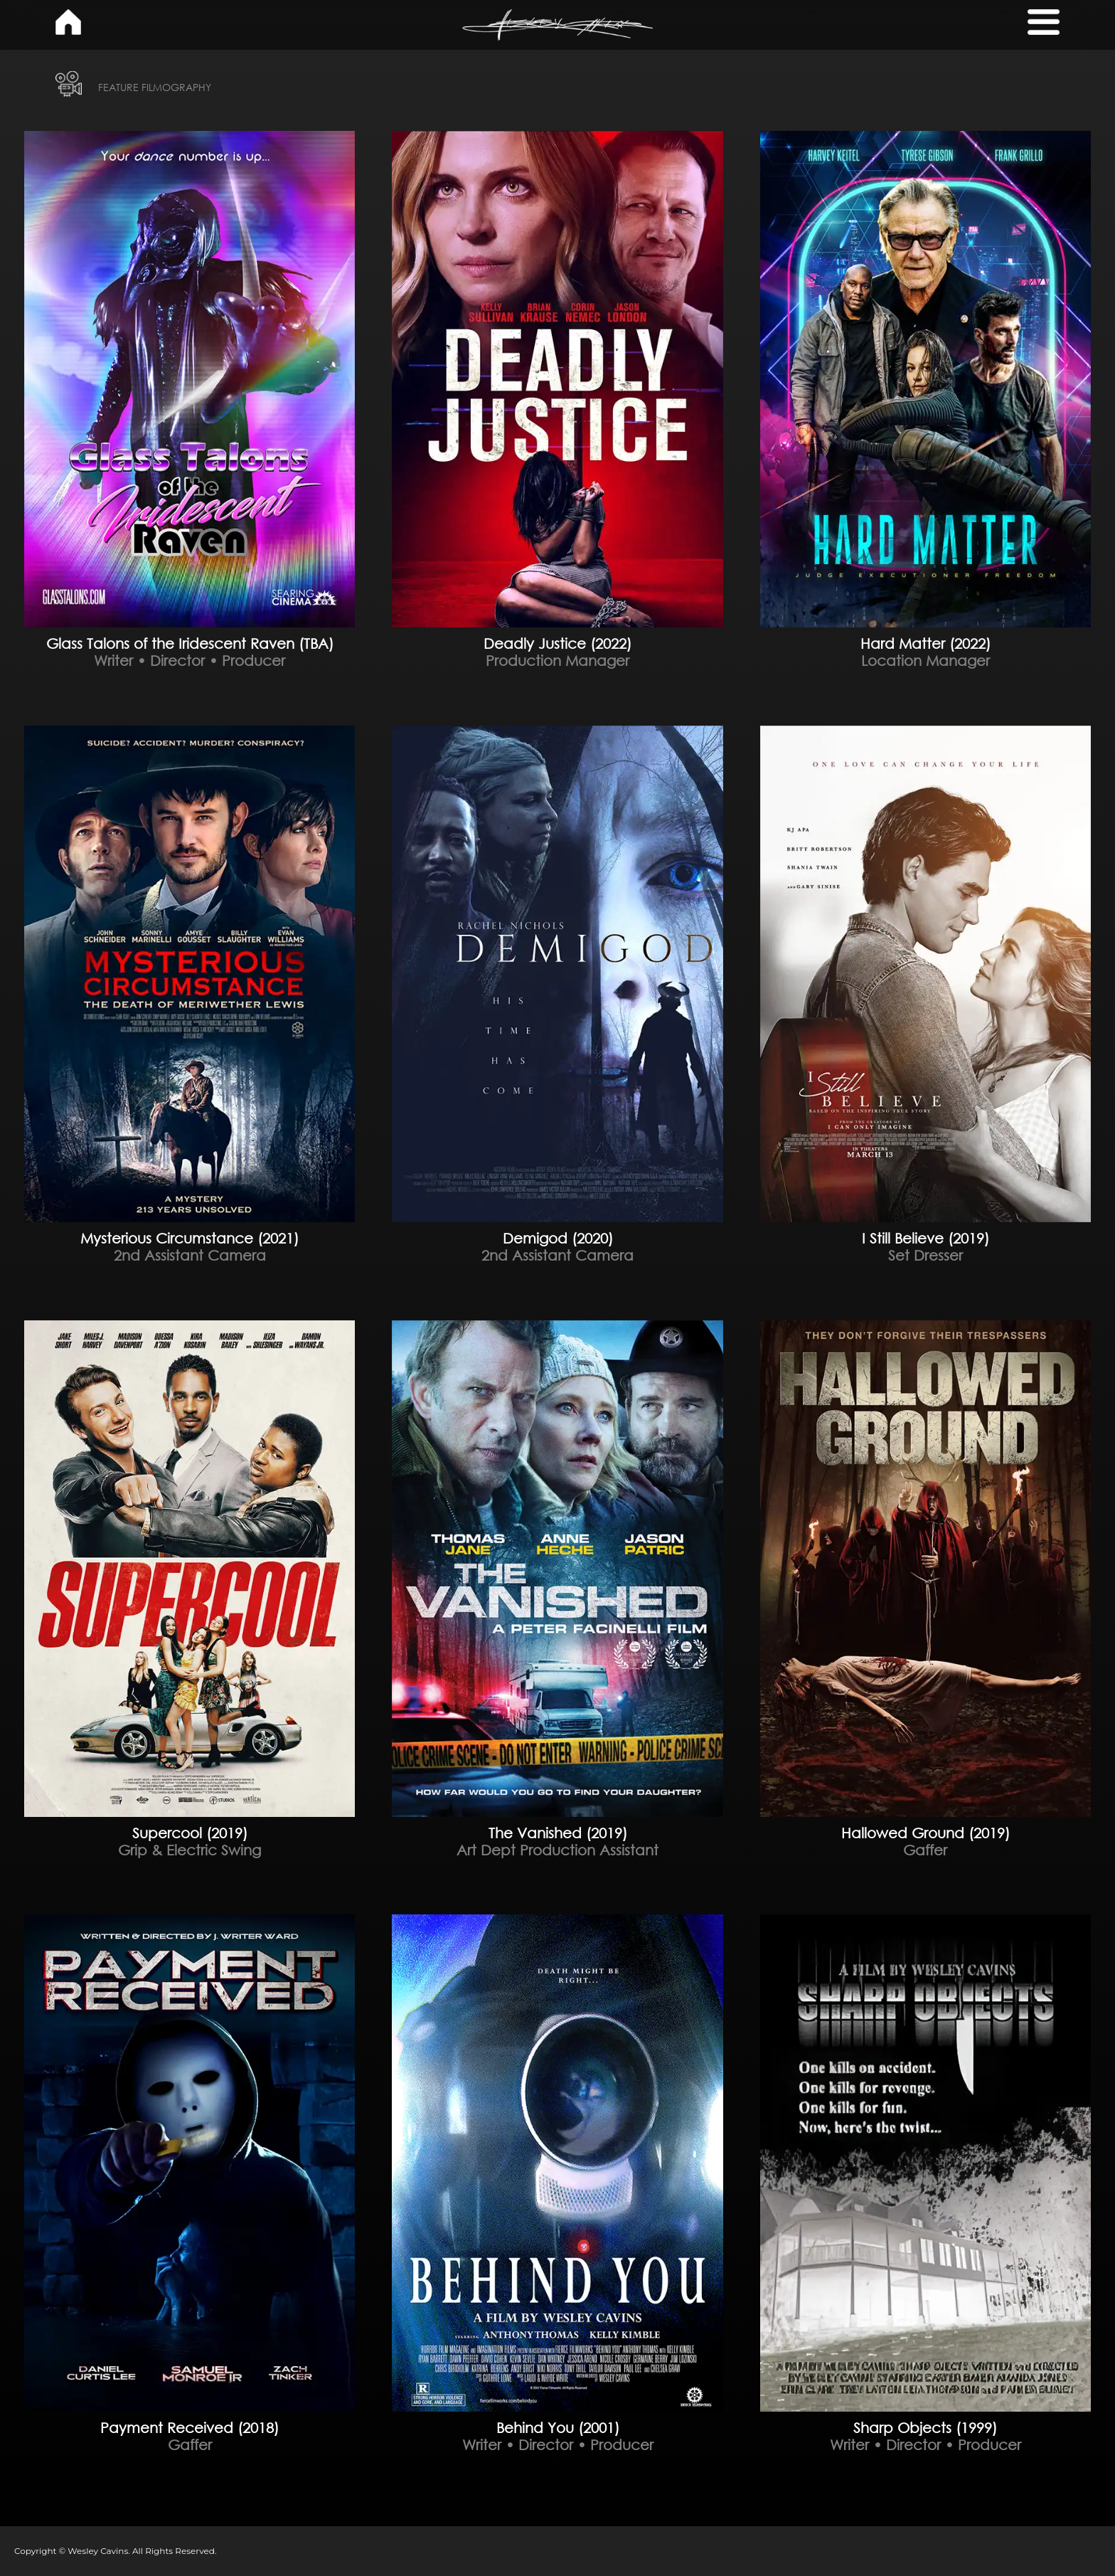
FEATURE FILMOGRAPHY (154, 87)
